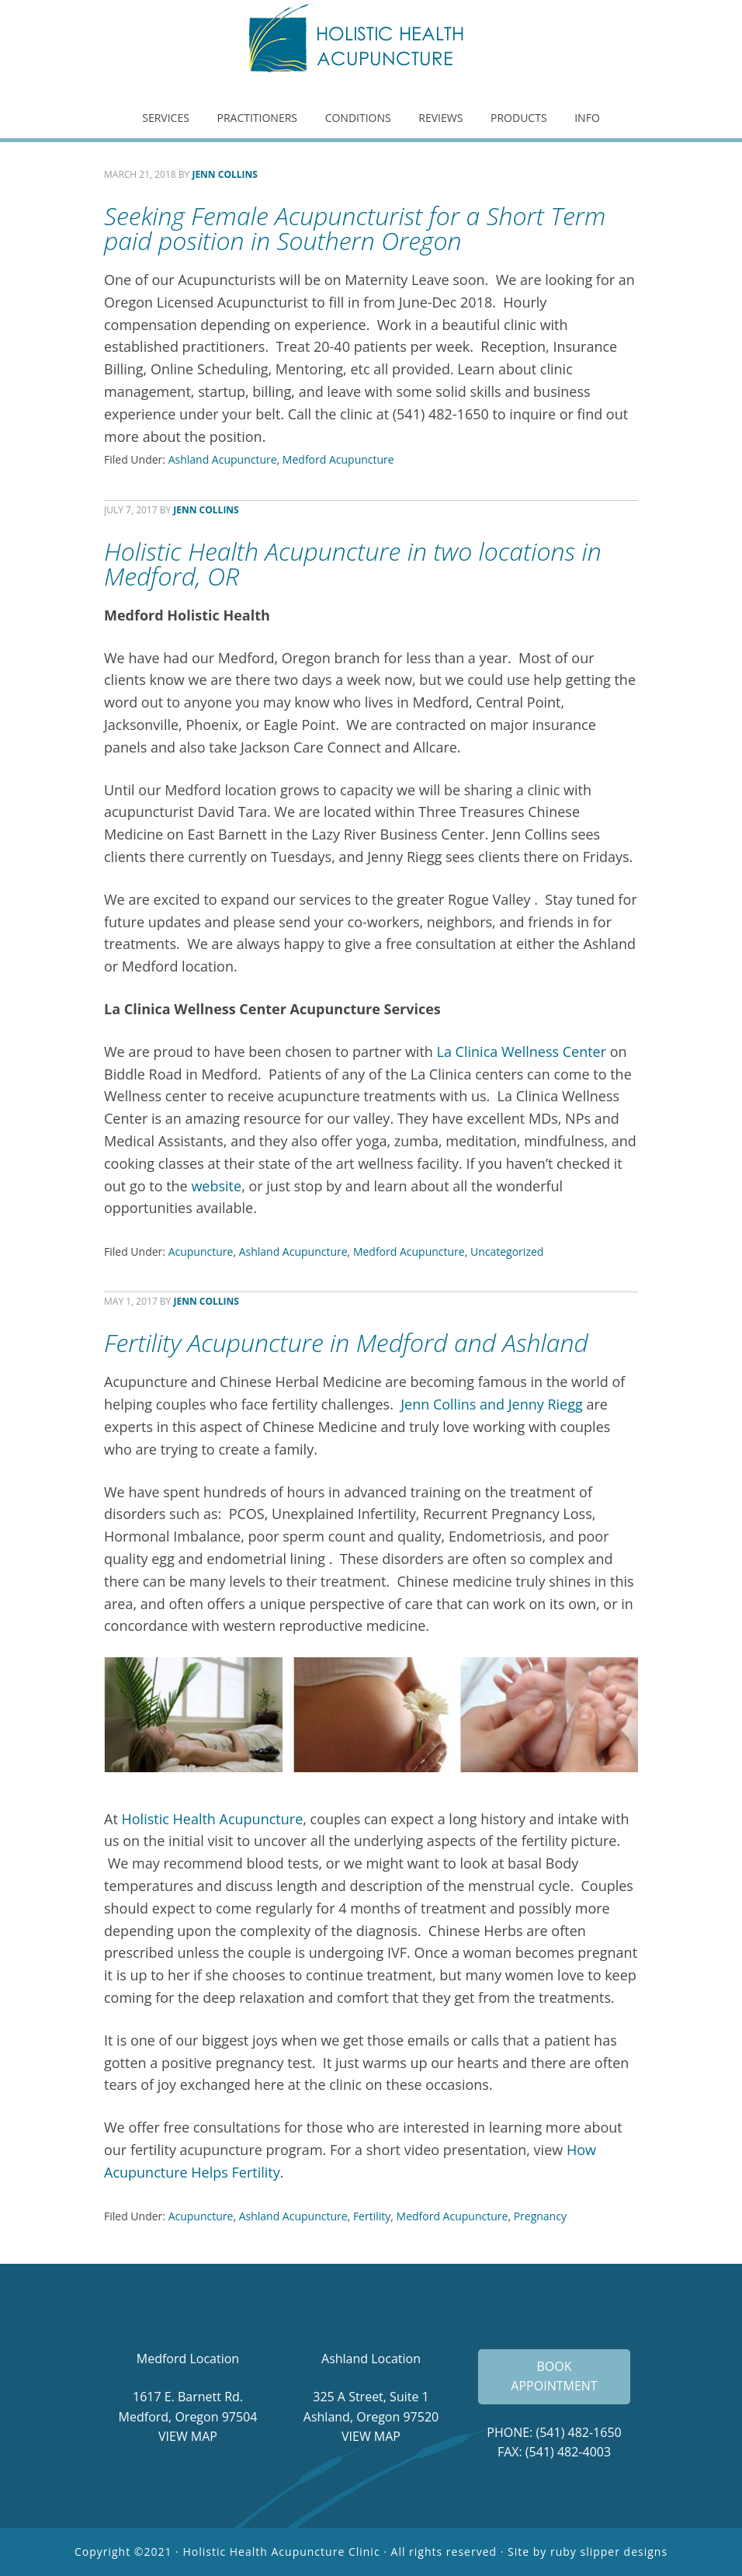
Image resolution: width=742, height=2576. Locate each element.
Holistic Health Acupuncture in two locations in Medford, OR (353, 563)
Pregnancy (540, 2216)
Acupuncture (201, 1251)
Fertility (371, 2216)
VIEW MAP (187, 2436)
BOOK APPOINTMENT (554, 2376)
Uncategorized (506, 1251)
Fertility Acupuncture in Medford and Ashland (346, 1342)
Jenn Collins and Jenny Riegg (491, 1404)
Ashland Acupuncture (222, 459)
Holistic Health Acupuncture (371, 42)
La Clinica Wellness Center (522, 1051)
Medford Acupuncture (338, 459)
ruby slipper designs (608, 2551)
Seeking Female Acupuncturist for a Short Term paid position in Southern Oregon (354, 228)
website (216, 1186)
